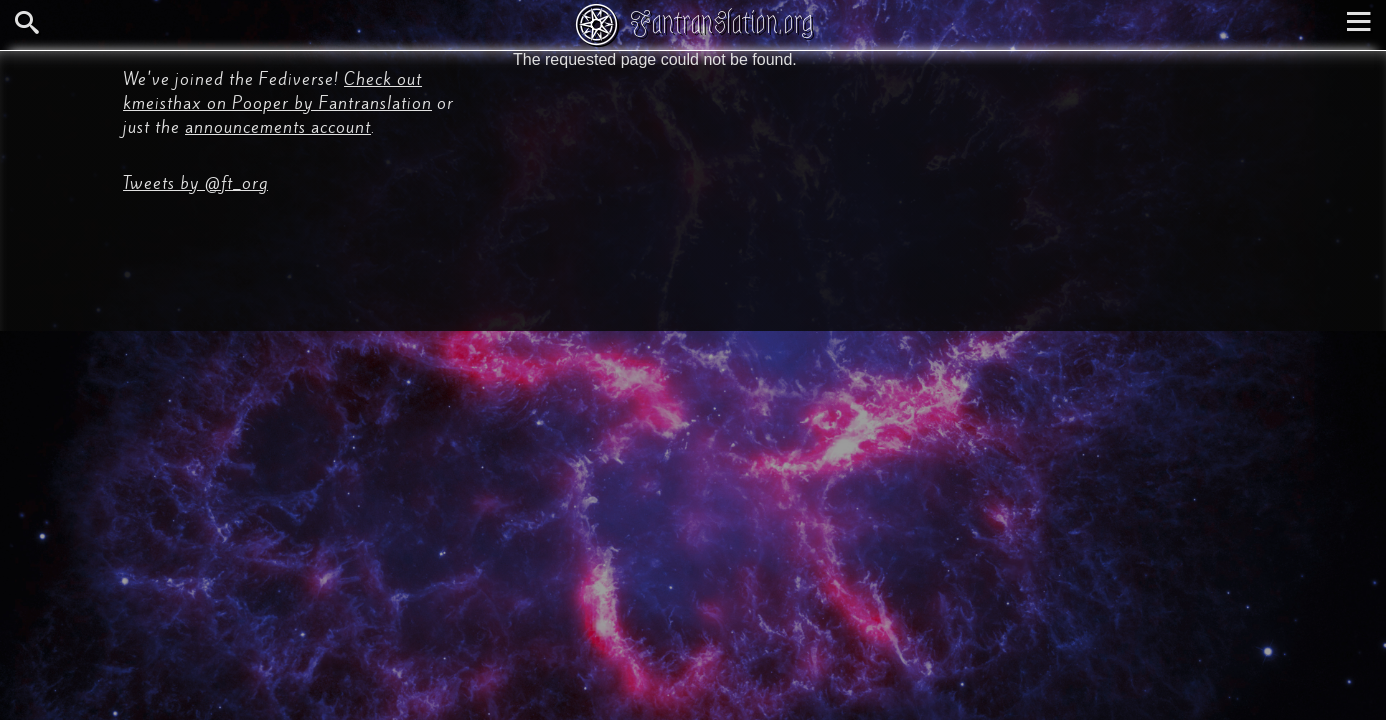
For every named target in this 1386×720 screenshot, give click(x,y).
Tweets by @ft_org (195, 183)
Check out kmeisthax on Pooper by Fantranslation (277, 91)
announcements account (278, 127)
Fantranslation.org (721, 22)
